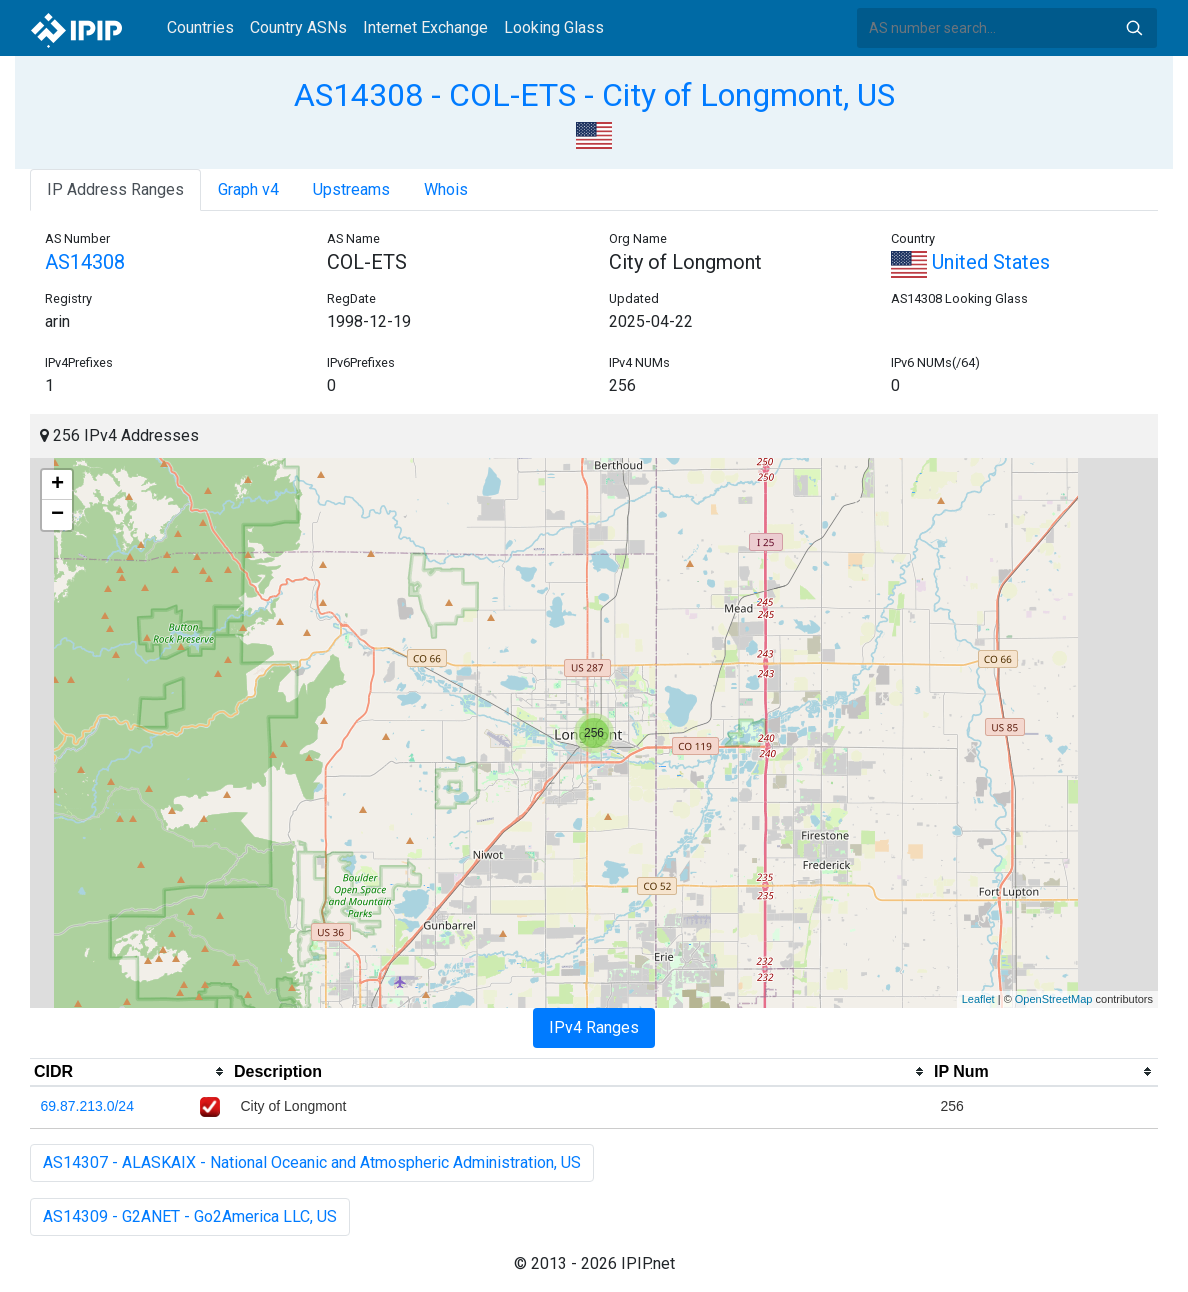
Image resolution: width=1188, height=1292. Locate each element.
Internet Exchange (425, 27)
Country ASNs (298, 27)
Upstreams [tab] (351, 189)
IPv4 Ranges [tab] (594, 1027)
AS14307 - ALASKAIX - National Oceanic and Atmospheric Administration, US (312, 1162)
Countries (200, 27)
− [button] (57, 515)
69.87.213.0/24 (87, 1106)
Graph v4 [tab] (248, 189)
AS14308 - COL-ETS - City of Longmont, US (594, 95)
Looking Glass (554, 27)
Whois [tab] (446, 189)
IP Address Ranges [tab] (115, 189)
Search (1134, 28)
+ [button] (57, 485)
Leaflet (978, 999)
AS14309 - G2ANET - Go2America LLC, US (190, 1216)
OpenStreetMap (1054, 999)
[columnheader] (130, 1072)
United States (970, 262)
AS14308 (85, 262)
